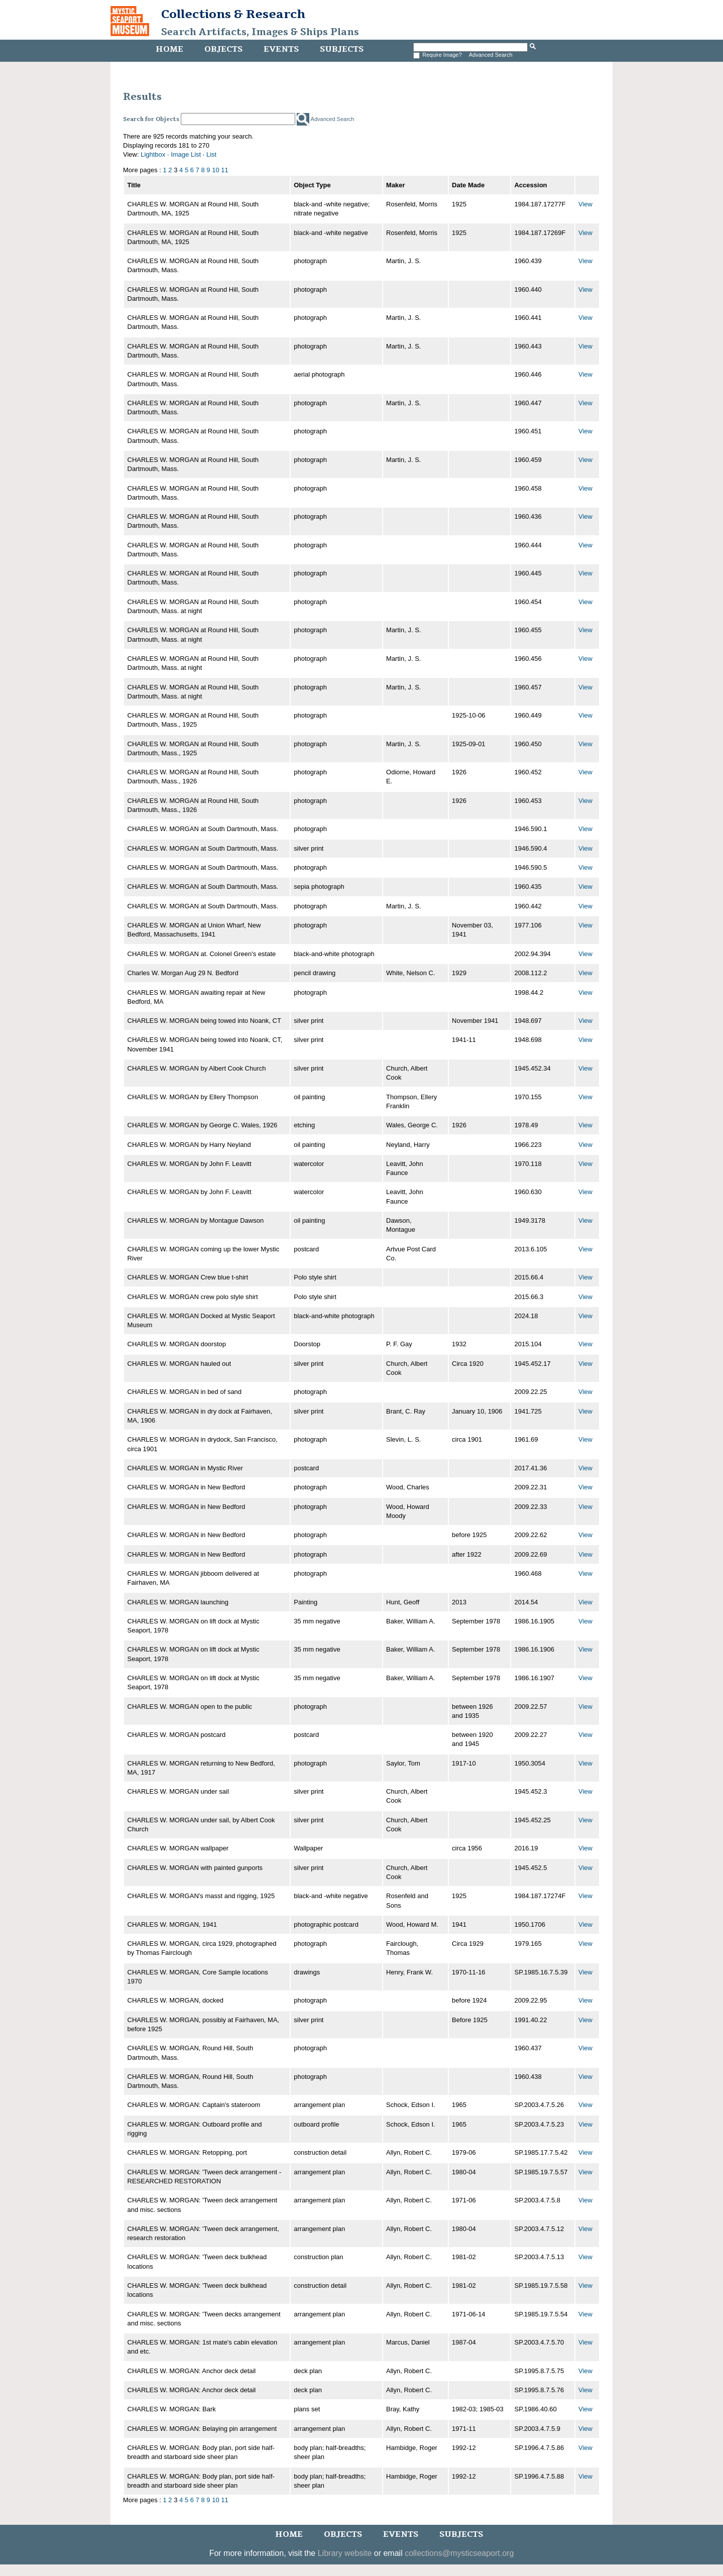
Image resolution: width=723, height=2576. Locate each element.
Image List (186, 154)
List (211, 154)
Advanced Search (491, 55)
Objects (223, 49)
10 (215, 170)
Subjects (342, 49)
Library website (345, 2553)
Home (169, 49)
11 (224, 170)
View (585, 204)
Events (281, 49)
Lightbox (153, 154)
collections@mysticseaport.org (459, 2553)
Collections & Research (233, 14)
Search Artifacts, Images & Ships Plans (260, 32)
